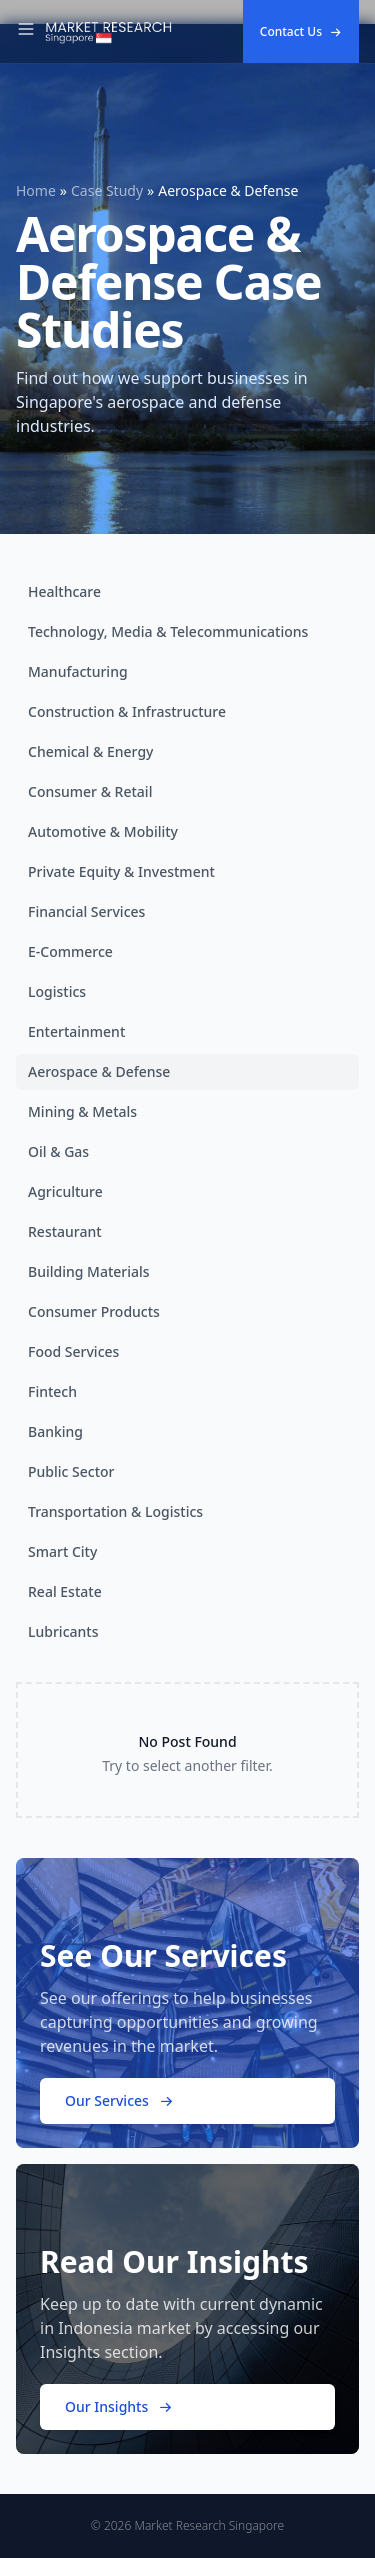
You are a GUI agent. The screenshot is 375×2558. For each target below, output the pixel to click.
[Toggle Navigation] (26, 32)
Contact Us (301, 31)
